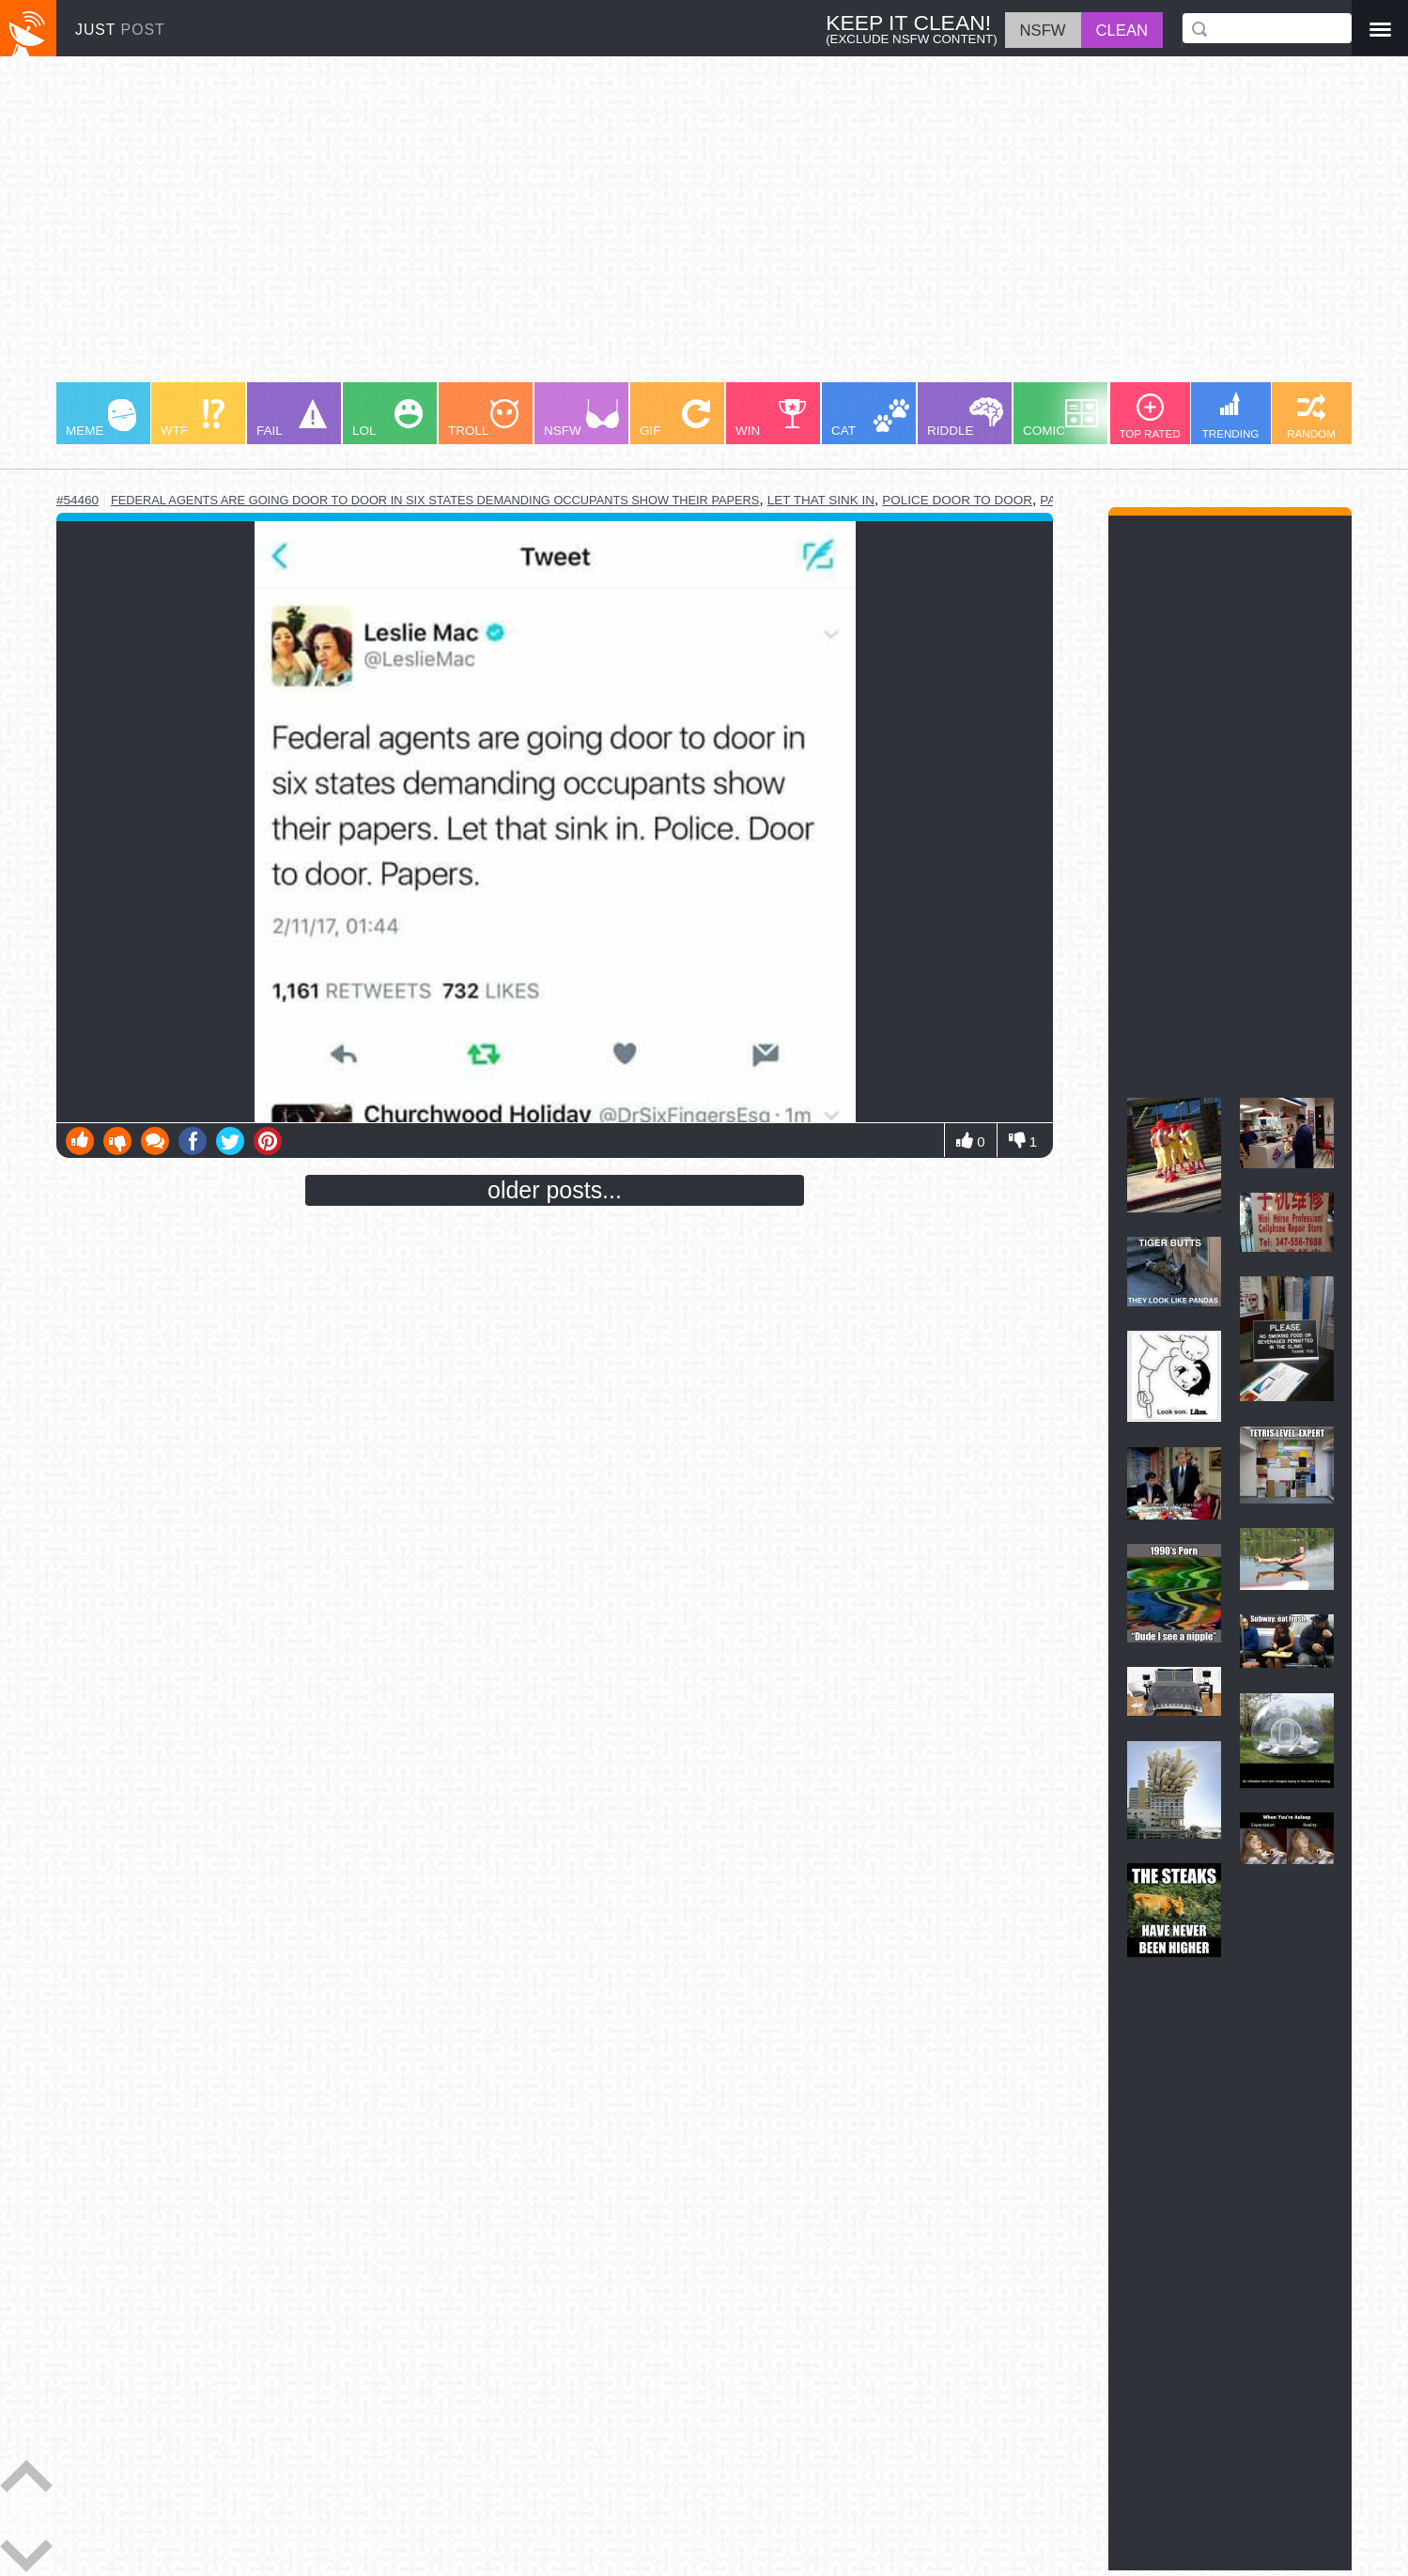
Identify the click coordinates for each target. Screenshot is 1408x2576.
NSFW (581, 418)
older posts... (554, 1190)
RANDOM (1311, 416)
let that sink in (820, 500)
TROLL (483, 418)
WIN (771, 418)
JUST (120, 30)
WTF (192, 418)
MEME (101, 418)
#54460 (77, 500)
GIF (675, 418)
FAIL (291, 418)
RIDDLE (965, 417)
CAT (870, 418)
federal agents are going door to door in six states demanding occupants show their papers (435, 500)
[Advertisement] (620, 228)
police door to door (957, 500)
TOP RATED (1149, 416)
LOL (387, 418)
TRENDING (1231, 416)
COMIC (1060, 418)
